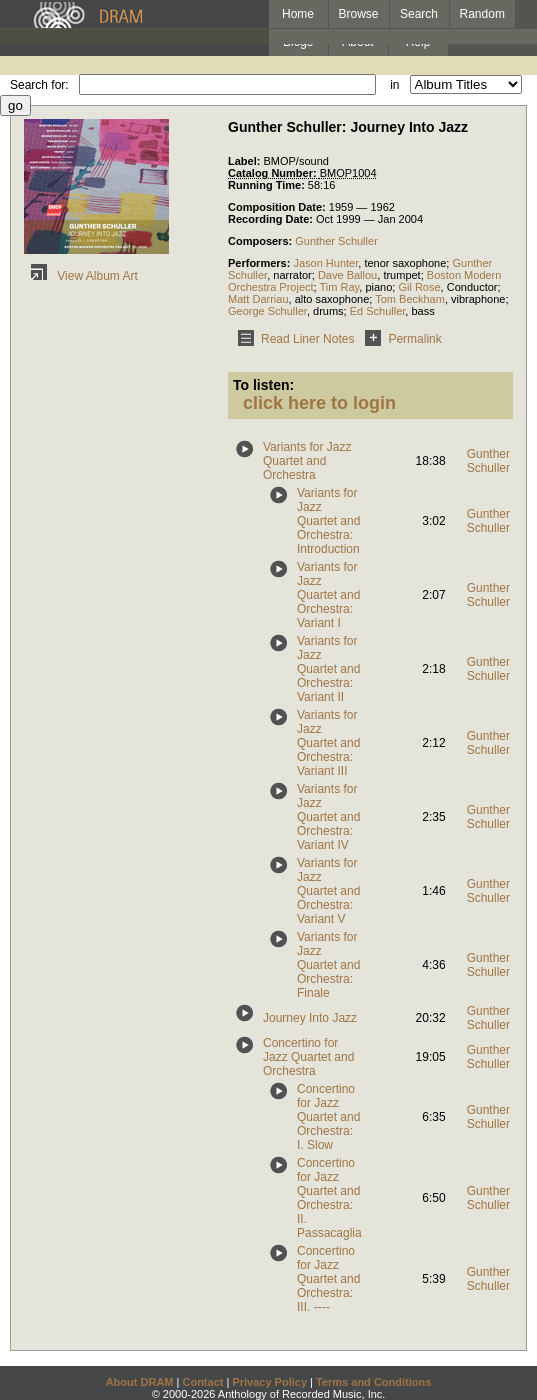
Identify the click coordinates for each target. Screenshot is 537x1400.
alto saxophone (332, 299)
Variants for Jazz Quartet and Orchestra (307, 461)
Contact (202, 1382)
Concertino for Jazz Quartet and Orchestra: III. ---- (328, 1279)
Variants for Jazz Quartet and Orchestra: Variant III (328, 743)
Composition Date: (278, 207)
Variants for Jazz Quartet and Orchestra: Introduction (328, 521)
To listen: (263, 385)
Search (419, 14)
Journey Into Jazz (310, 1018)
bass (422, 311)
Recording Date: (272, 219)
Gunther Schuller (336, 241)
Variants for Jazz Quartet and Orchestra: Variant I (328, 595)
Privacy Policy (269, 1382)
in (394, 85)
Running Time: (268, 185)
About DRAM (140, 1382)
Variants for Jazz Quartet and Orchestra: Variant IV (328, 817)
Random (482, 14)
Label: (245, 161)
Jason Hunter (325, 263)
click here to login (319, 403)
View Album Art (81, 276)
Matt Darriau (258, 299)
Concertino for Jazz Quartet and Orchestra (308, 1057)
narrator (292, 275)
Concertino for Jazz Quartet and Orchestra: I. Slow (328, 1117)
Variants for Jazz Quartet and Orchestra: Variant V (328, 891)
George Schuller (267, 311)
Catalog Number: (274, 173)
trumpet (401, 275)
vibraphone (478, 299)
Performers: (260, 263)
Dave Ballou (347, 275)
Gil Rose (419, 287)
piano (378, 287)
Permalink (399, 339)
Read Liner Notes (292, 339)
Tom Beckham (410, 299)
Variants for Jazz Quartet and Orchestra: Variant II (328, 669)
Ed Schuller (378, 311)
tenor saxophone (405, 263)
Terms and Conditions (373, 1382)
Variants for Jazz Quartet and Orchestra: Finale (328, 965)
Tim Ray (340, 287)
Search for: (39, 85)
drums (328, 311)
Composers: (261, 241)
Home (298, 14)
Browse (359, 14)
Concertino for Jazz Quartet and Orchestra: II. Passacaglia (329, 1198)
